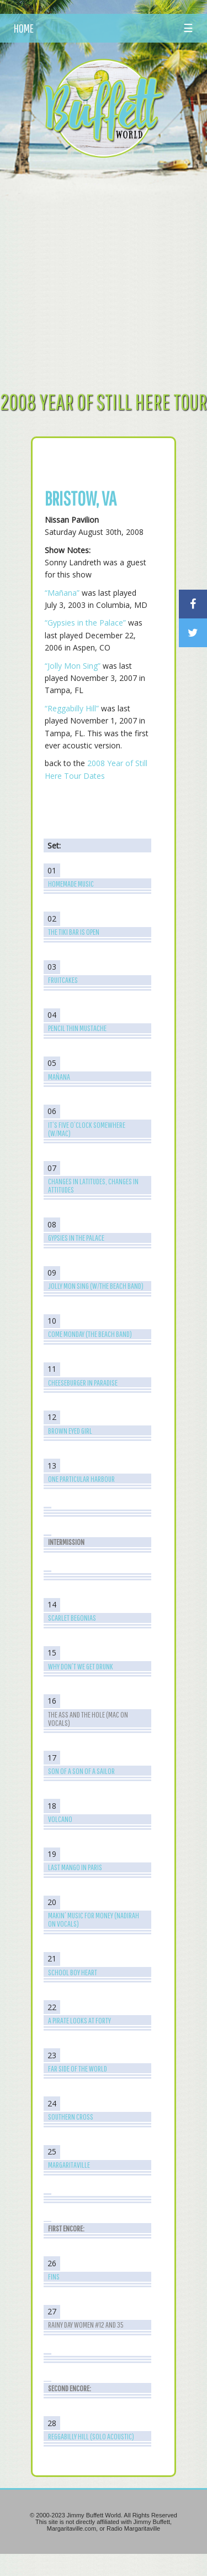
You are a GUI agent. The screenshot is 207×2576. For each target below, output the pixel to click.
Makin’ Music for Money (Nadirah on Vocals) (93, 1919)
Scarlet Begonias (72, 1617)
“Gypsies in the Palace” (85, 622)
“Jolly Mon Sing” (72, 665)
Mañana (59, 1076)
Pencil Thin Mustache (77, 1028)
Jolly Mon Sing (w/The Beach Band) (96, 1285)
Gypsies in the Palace (76, 1237)
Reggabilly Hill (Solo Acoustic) (91, 2436)
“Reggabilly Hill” (72, 708)
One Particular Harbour (81, 1479)
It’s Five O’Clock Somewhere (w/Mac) (86, 1129)
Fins (54, 2276)
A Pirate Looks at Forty (79, 2020)
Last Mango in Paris (75, 1867)
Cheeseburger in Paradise (83, 1382)
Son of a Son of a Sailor (81, 1771)
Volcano (60, 1819)
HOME (24, 28)
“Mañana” (62, 592)
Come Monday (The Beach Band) (90, 1334)
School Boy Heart (72, 1972)
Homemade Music (71, 883)
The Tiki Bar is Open (73, 931)
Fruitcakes (63, 980)
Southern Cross (70, 2116)
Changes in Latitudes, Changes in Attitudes (93, 1185)
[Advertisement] (103, 273)
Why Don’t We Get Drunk (80, 1666)
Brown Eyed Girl (70, 1430)
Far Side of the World (77, 2068)
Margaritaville (69, 2164)
